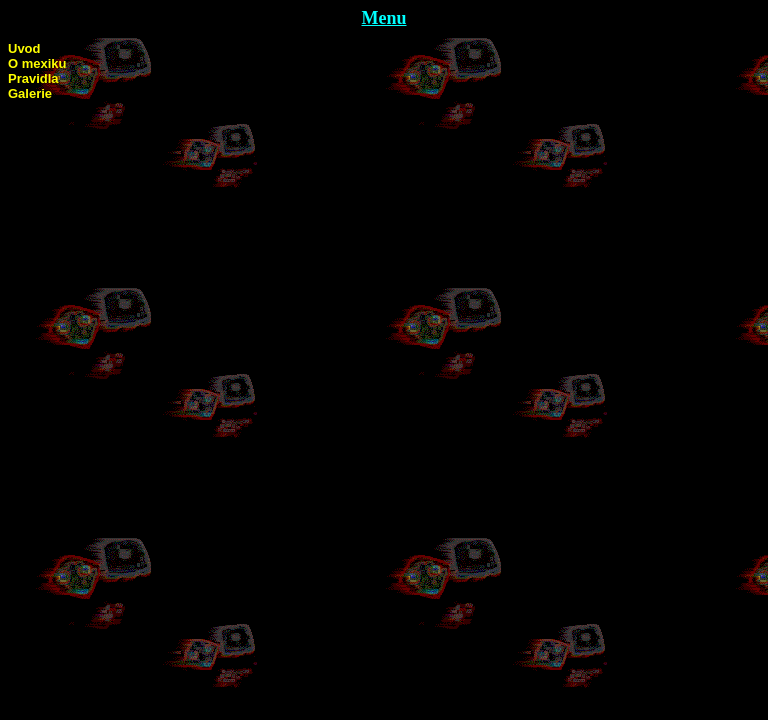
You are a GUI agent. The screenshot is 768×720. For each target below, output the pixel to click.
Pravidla (33, 78)
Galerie (30, 93)
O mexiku (37, 63)
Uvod (24, 48)
